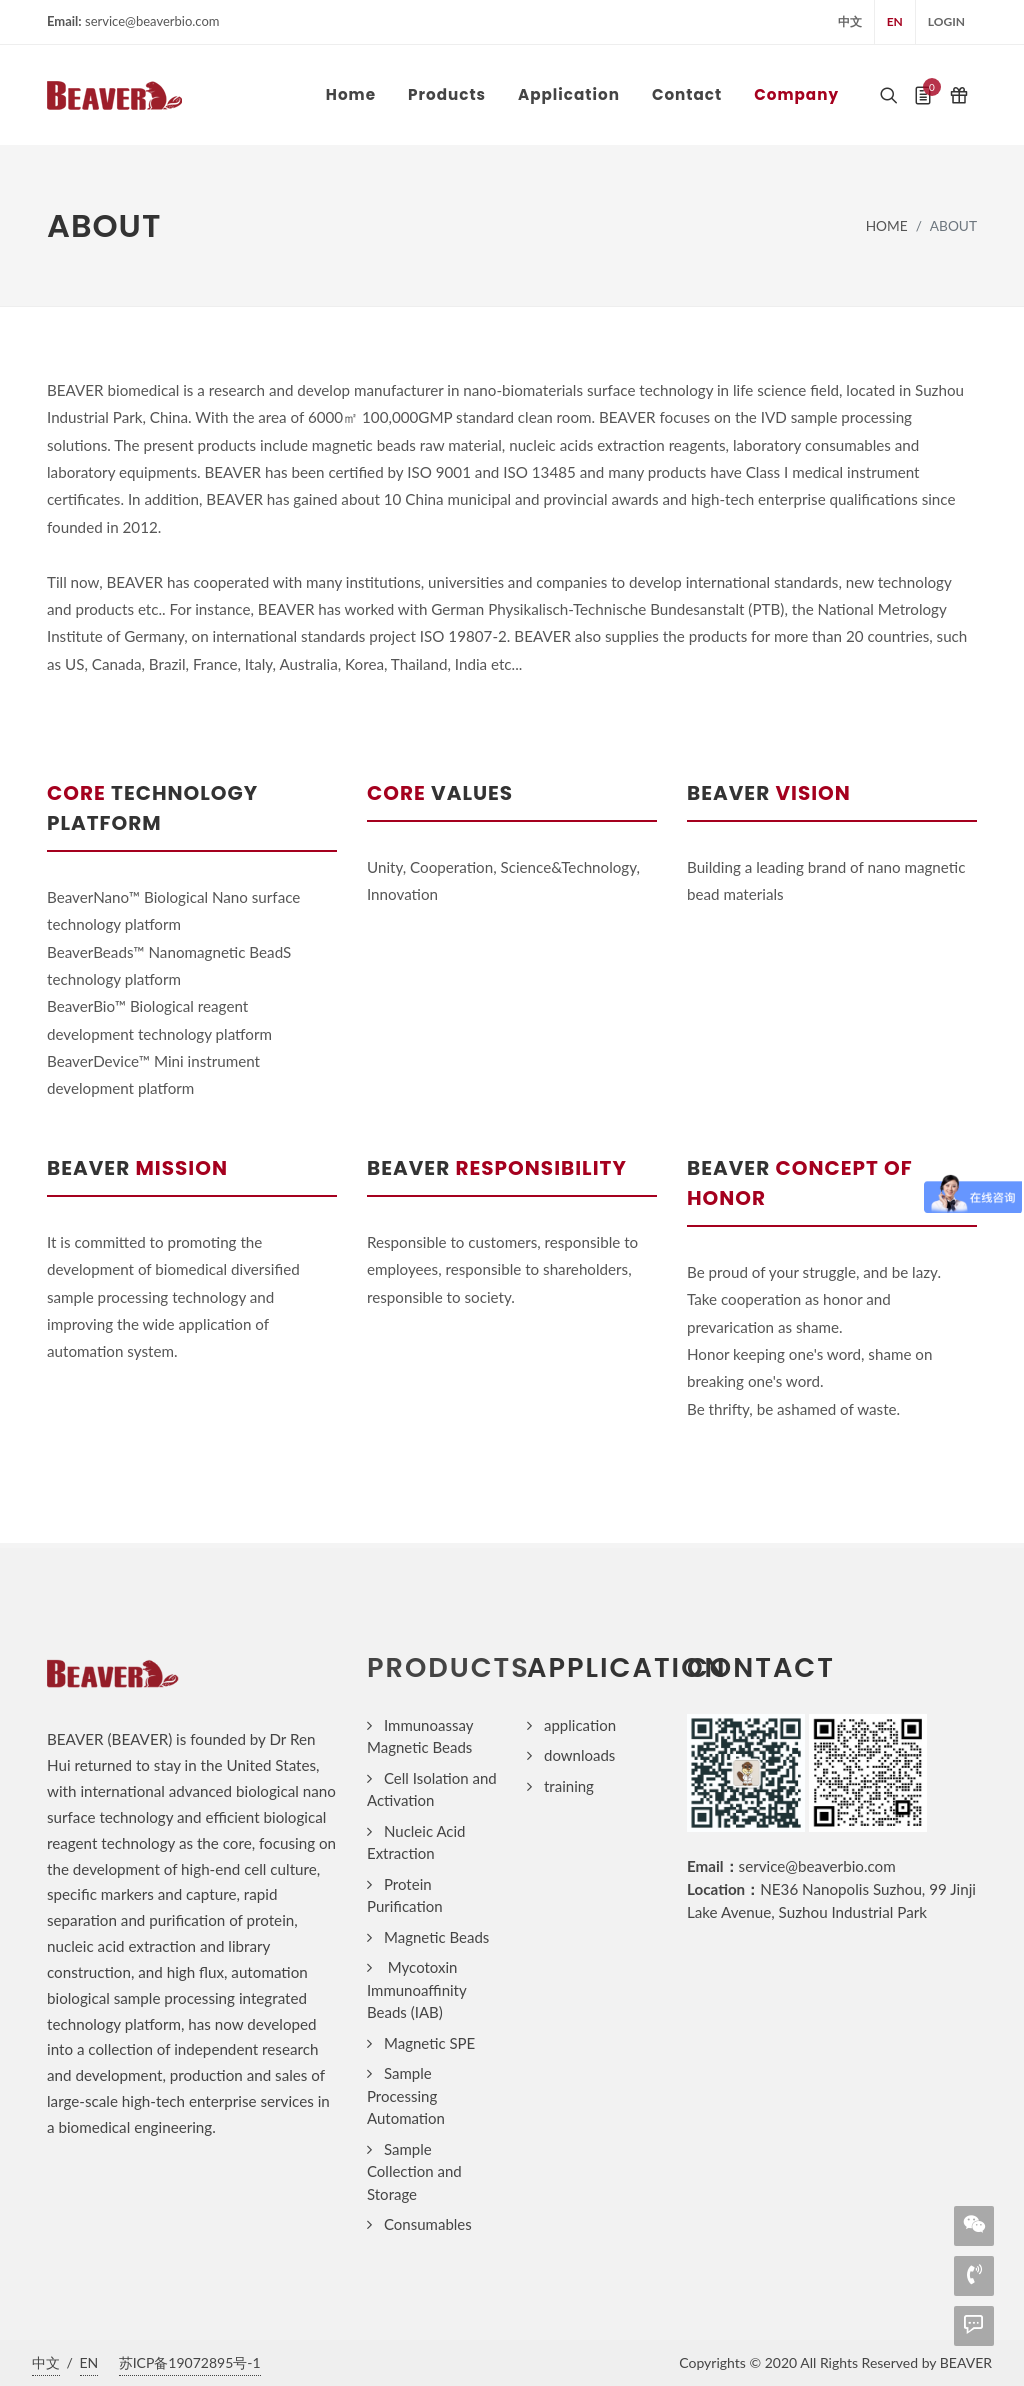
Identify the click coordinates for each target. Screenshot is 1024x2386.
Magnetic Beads (436, 1937)
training (569, 1786)
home (887, 225)
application (580, 1725)
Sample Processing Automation (406, 2095)
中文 (850, 21)
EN (895, 21)
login (946, 21)
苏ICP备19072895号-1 (190, 2362)
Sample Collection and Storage (414, 2171)
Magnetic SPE (429, 2043)
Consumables (428, 2224)
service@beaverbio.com (817, 1866)
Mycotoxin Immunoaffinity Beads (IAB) (416, 1989)
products (448, 1667)
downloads (579, 1755)
